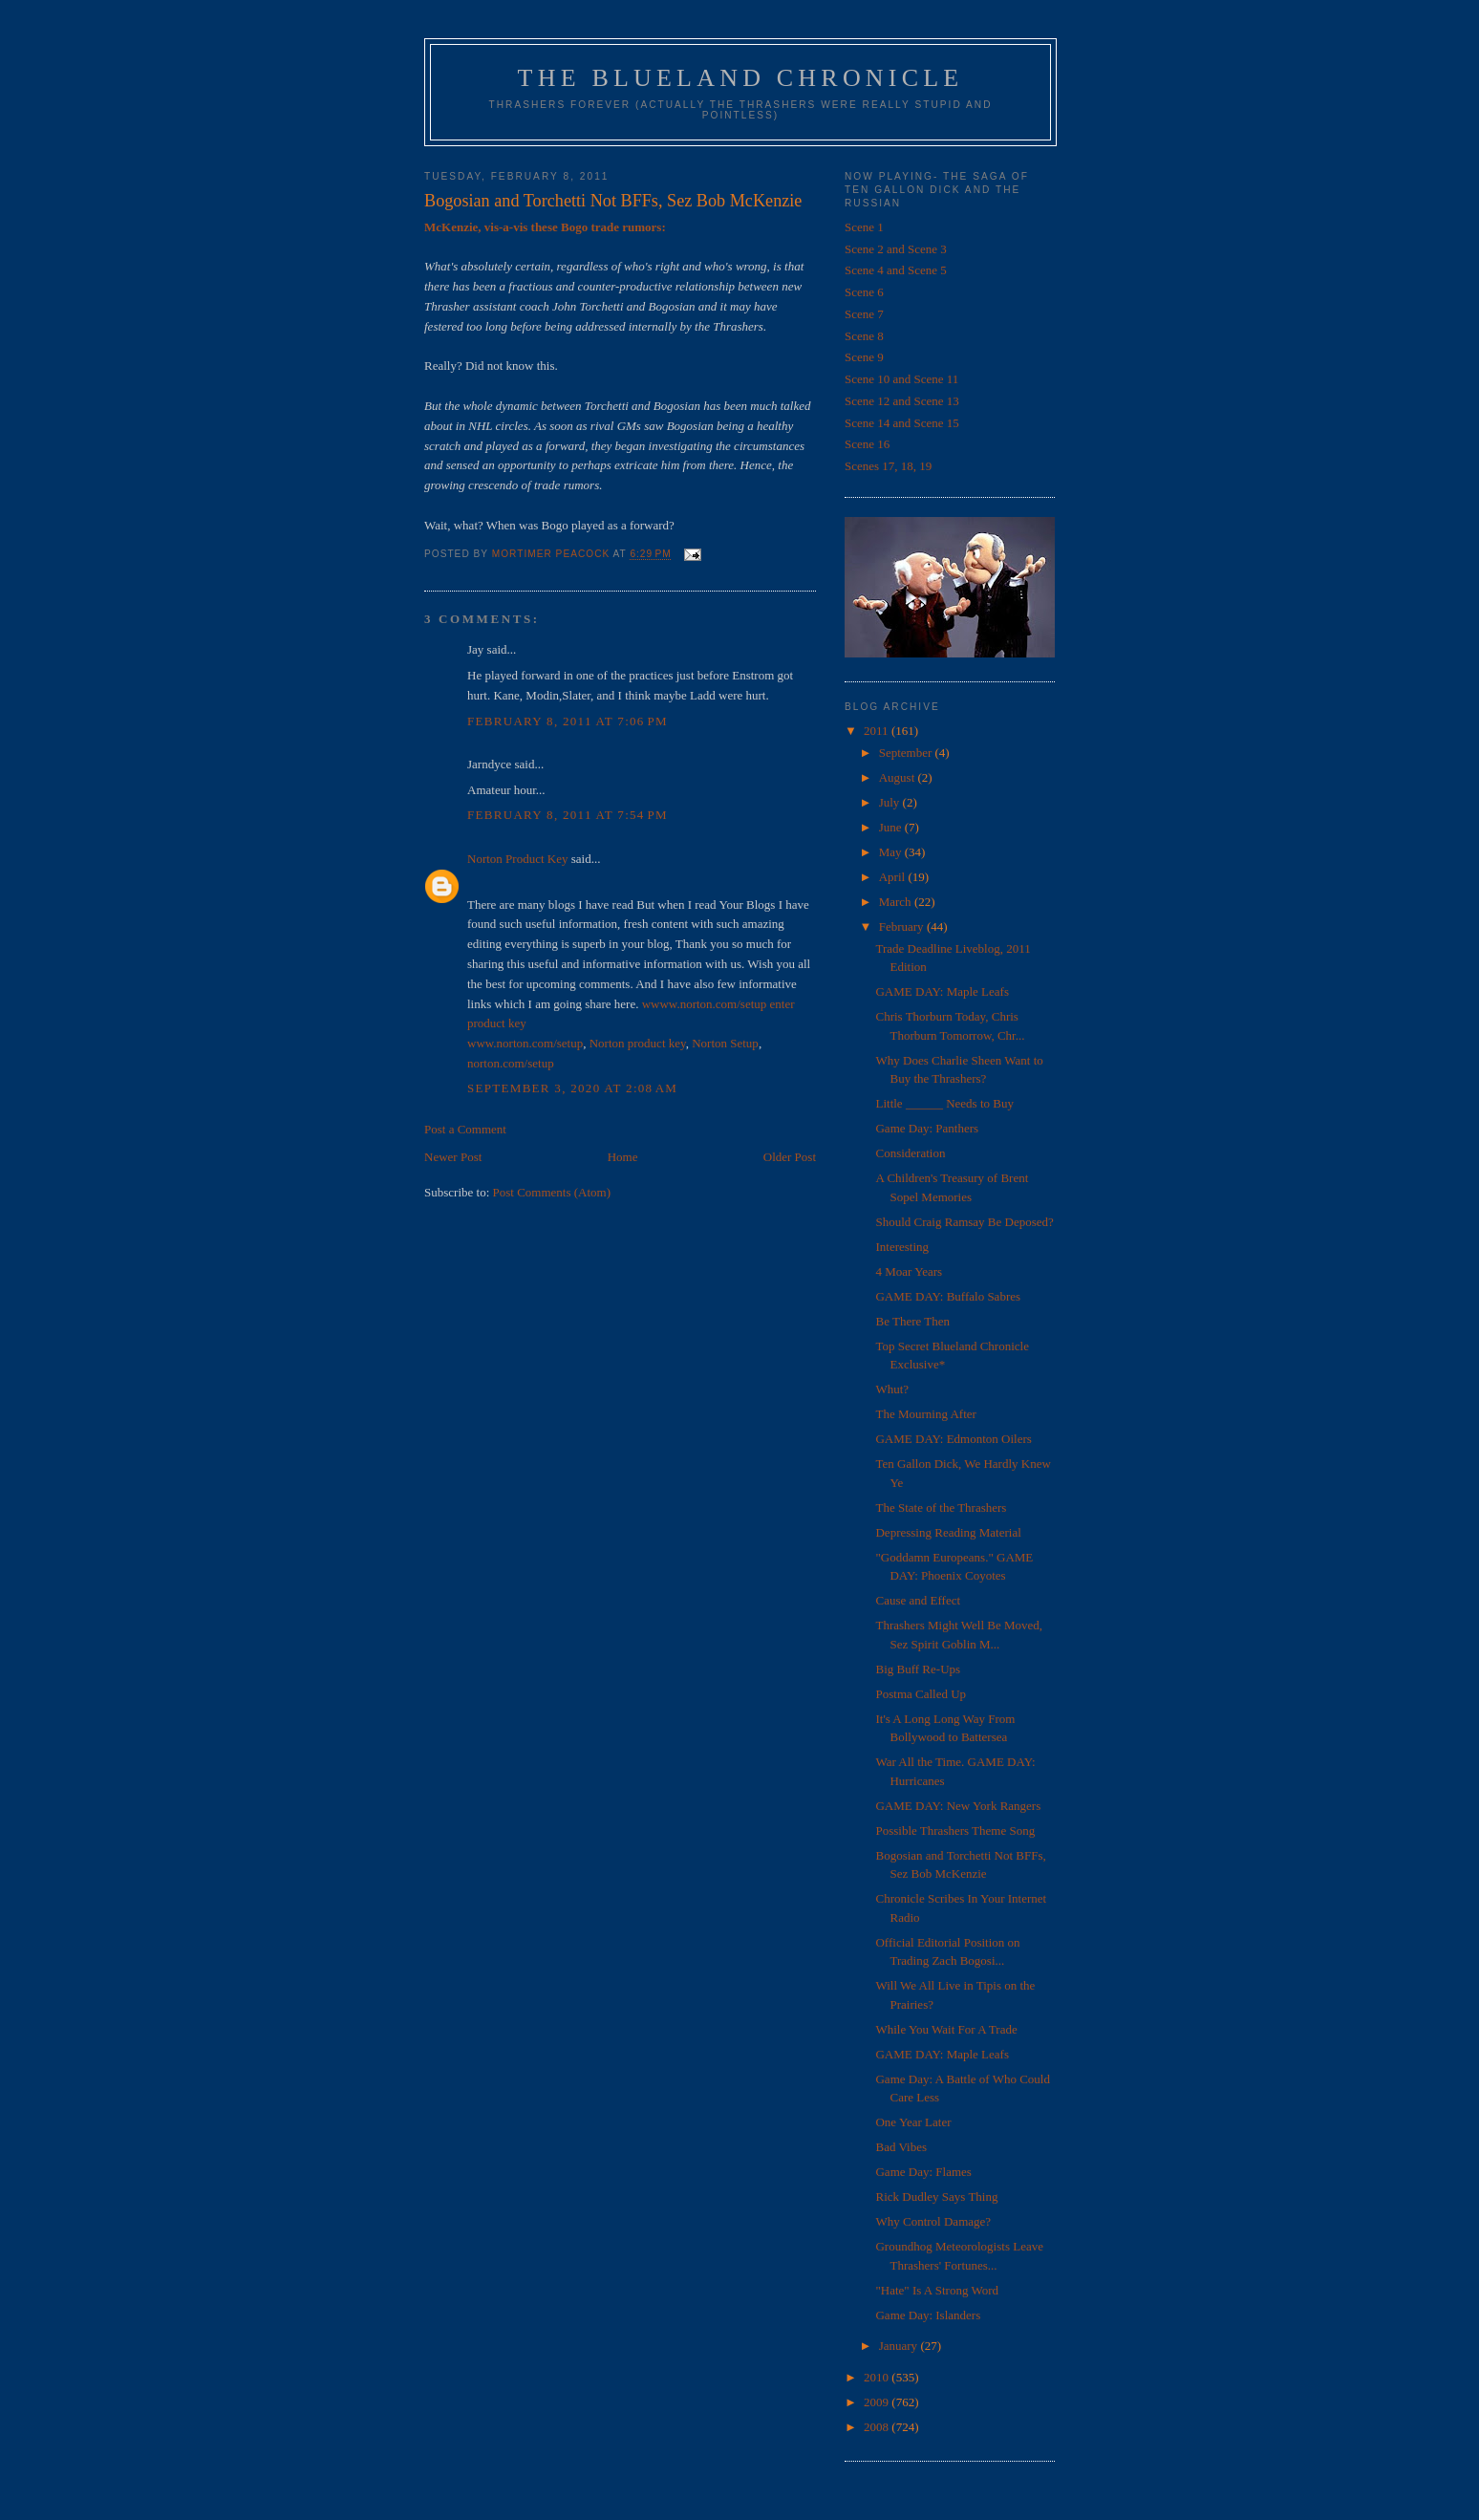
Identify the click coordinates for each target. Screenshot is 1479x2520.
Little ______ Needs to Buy (944, 1103)
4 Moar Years (908, 1271)
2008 (877, 2427)
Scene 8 (864, 336)
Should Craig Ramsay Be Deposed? (964, 1222)
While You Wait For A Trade (946, 2029)
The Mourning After (925, 1414)
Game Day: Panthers (926, 1128)
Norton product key (637, 1043)
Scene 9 (864, 357)
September (907, 752)
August (898, 777)
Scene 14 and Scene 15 (902, 423)
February (903, 926)
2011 (877, 730)
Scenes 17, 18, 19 (888, 466)
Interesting (902, 1246)
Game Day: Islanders (927, 2315)
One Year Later (913, 2122)
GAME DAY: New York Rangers (957, 1805)
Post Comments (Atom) (552, 1192)
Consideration (910, 1153)
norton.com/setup (510, 1063)
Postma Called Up (920, 1694)
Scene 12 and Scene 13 (902, 401)
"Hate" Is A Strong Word (936, 2290)
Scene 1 (864, 227)
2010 (877, 2377)
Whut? (892, 1389)
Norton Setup (725, 1043)
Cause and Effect (917, 1600)
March (896, 901)
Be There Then (912, 1321)
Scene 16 (867, 444)
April (894, 877)
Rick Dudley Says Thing (936, 2196)
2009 (877, 2402)
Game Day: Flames (923, 2172)
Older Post (789, 1157)
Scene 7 (864, 314)
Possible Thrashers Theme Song (955, 1830)
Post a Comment (465, 1129)
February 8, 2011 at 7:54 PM (567, 815)
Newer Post (453, 1157)
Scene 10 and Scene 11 (901, 379)
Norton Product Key (517, 858)
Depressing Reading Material (947, 1532)
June (892, 827)
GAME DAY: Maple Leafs (942, 991)
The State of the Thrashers (940, 1507)
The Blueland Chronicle (741, 78)
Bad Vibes (901, 2147)
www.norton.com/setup (525, 1043)
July (891, 802)
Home (623, 1157)
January (900, 2345)
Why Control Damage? (933, 2221)
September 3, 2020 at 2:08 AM (572, 1088)
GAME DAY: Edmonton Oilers (953, 1439)
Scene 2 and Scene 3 (896, 249)
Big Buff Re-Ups (917, 1669)
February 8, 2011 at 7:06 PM (567, 721)
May (892, 852)
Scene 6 (864, 292)
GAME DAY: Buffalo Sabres (947, 1296)
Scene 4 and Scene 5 (896, 270)
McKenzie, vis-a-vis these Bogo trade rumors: (545, 227)
